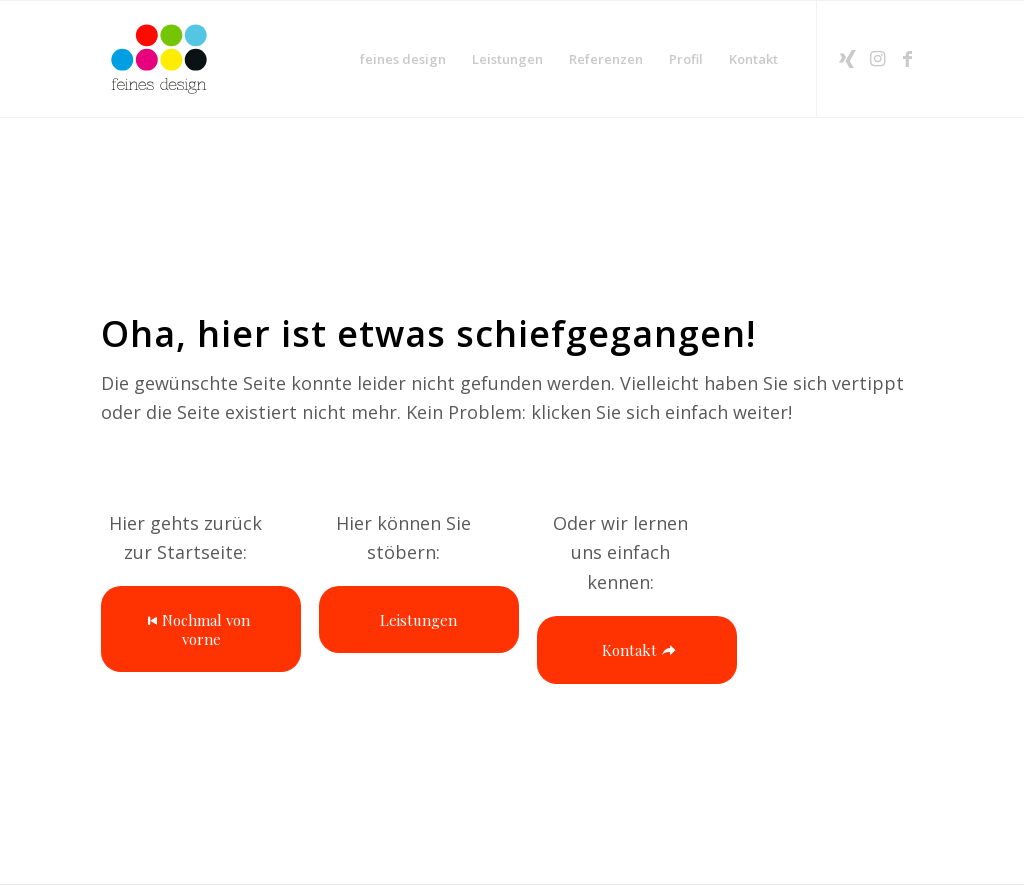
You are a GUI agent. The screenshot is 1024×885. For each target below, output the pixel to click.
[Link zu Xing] (848, 58)
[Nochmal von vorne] (201, 629)
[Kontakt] (637, 650)
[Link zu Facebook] (908, 58)
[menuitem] (403, 59)
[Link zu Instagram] (878, 58)
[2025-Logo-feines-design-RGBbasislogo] (159, 59)
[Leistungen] (419, 619)
